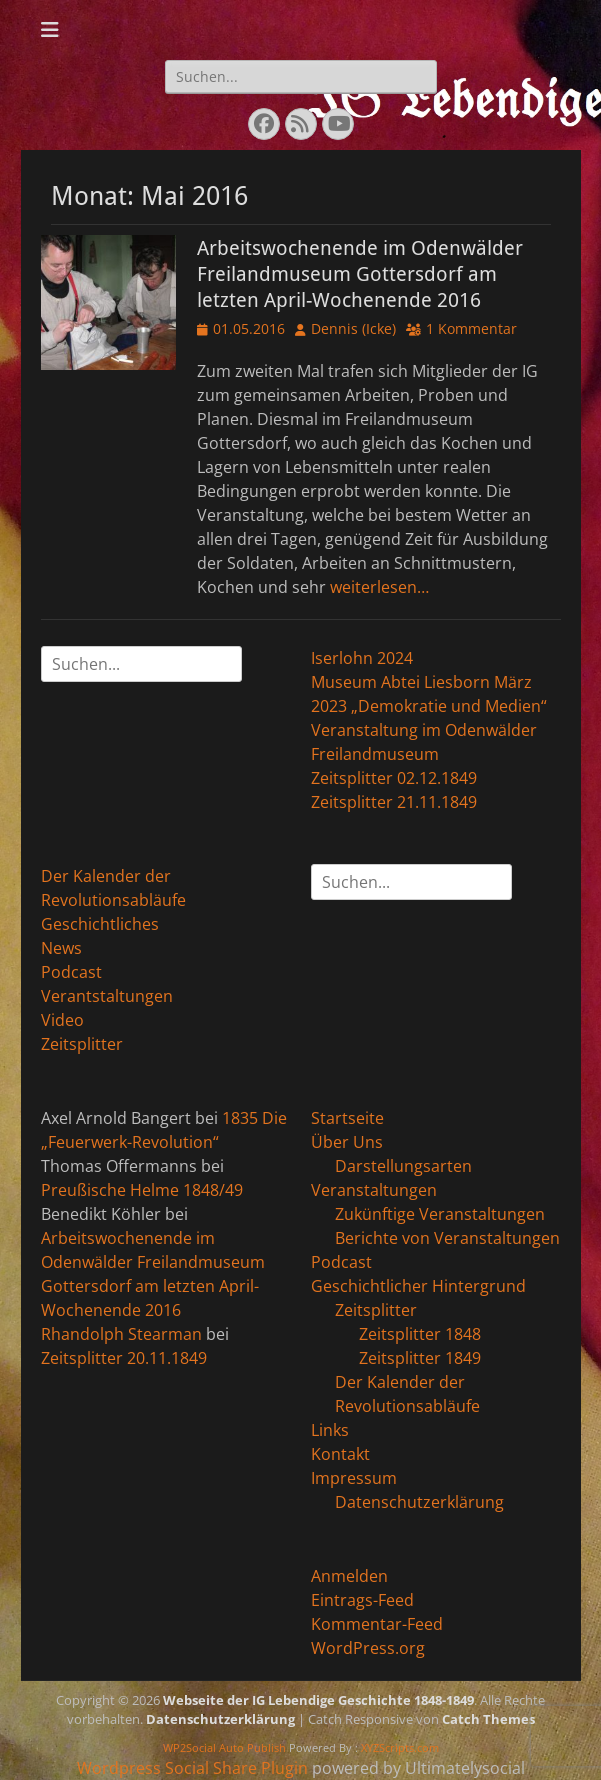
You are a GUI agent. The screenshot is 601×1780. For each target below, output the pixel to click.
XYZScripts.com (400, 1747)
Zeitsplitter (82, 1044)
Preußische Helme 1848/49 (142, 1190)
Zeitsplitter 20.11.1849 (124, 1358)
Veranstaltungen (374, 1190)
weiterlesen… (379, 587)
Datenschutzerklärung (419, 1502)
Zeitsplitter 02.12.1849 (394, 778)
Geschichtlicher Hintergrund (418, 1286)
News (61, 948)
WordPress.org (368, 1648)
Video (62, 1020)
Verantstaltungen (107, 996)
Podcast (71, 972)
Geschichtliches (100, 924)
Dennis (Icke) (353, 328)
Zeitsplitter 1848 (420, 1334)
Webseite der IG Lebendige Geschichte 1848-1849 (318, 1700)
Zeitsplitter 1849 (420, 1358)
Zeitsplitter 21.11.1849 (394, 802)
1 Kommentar (471, 328)
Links (330, 1430)
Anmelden (349, 1576)
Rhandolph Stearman (121, 1334)
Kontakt (340, 1454)
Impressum (354, 1478)
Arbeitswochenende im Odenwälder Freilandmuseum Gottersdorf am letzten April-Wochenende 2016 (360, 274)
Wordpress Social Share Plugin (194, 1768)
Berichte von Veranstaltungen (447, 1238)
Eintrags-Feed (362, 1600)
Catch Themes (488, 1719)
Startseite (347, 1118)
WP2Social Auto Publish (224, 1747)
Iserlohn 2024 (362, 658)
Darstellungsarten (403, 1166)
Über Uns (347, 1142)
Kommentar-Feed (377, 1624)
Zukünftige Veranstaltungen (440, 1214)
